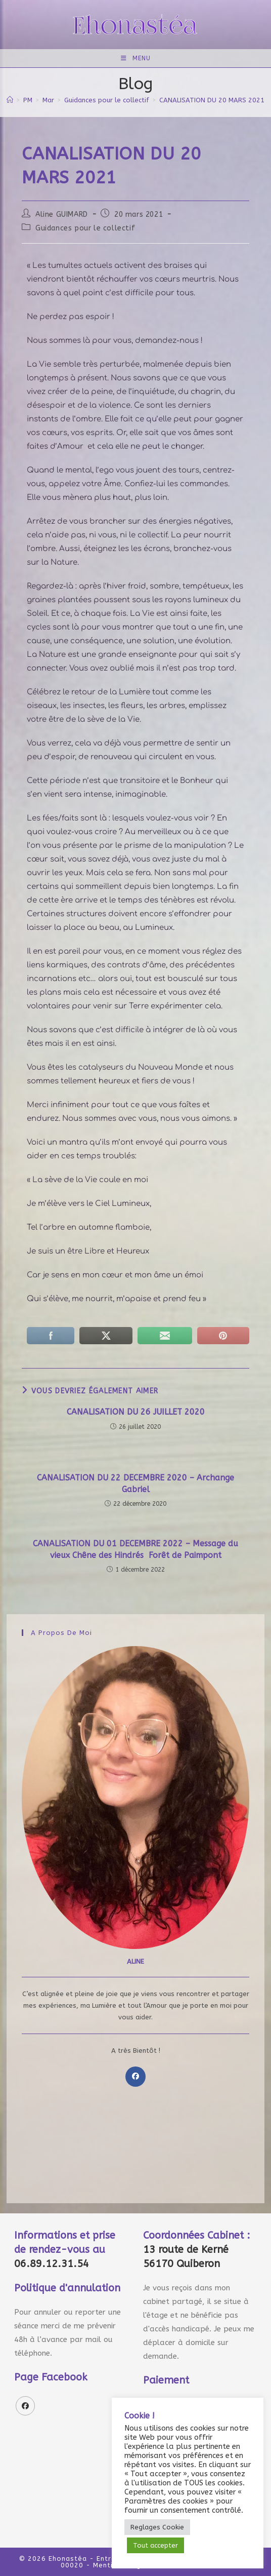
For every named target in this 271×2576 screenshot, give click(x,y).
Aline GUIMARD (61, 214)
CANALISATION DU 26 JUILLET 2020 (136, 1412)
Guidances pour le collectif (85, 228)
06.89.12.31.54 (51, 2264)
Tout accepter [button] (155, 2545)
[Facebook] (135, 2076)
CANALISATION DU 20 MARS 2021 (211, 100)
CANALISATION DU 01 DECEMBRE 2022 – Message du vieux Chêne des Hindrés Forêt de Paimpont (135, 1549)
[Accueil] (10, 100)
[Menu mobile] (136, 58)
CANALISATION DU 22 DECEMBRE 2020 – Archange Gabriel (135, 1483)
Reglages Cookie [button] (157, 2527)
